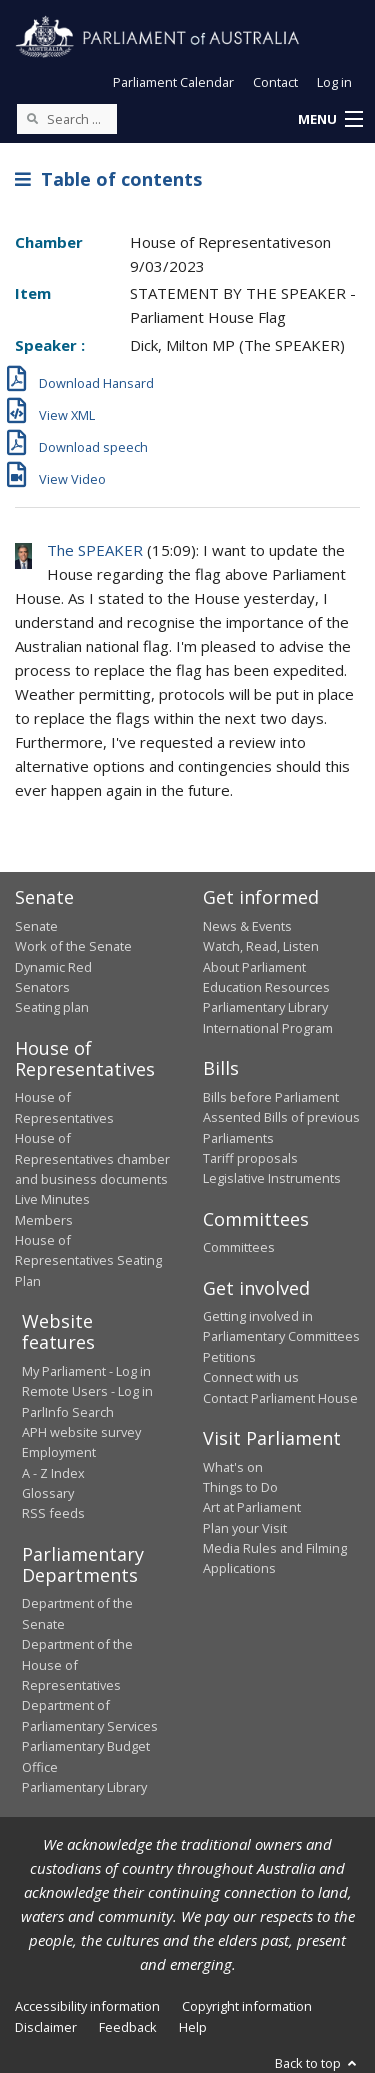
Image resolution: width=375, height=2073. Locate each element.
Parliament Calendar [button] (173, 82)
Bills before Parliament (271, 1097)
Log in (334, 82)
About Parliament (254, 967)
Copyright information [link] (247, 2006)
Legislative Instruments (272, 1178)
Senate (36, 926)
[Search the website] (67, 119)
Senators (42, 987)
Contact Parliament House (280, 1398)
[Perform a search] (32, 118)
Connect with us (251, 1377)
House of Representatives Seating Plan (88, 1260)
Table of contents (108, 179)
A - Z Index (53, 1473)
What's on (233, 1467)
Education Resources (266, 987)
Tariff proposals (250, 1158)
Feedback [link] (128, 2027)
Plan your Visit (245, 1528)
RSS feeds (53, 1513)
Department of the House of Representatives (77, 1664)
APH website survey (81, 1432)
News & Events (247, 926)
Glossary (48, 1493)
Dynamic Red (53, 967)
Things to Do (240, 1487)
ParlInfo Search (68, 1412)
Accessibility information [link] (87, 2006)
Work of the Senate (73, 946)
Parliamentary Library (265, 1007)
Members (44, 1220)
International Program (268, 1028)
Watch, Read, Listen (261, 946)
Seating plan (52, 1007)
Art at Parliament (252, 1507)
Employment (59, 1452)
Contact (275, 82)
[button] (330, 120)
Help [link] (193, 2027)
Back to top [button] (317, 2063)
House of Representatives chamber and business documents (92, 1158)
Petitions (229, 1357)
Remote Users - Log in (87, 1391)
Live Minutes (52, 1199)
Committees (239, 1247)
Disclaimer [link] (46, 2027)
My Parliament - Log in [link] (86, 1371)
